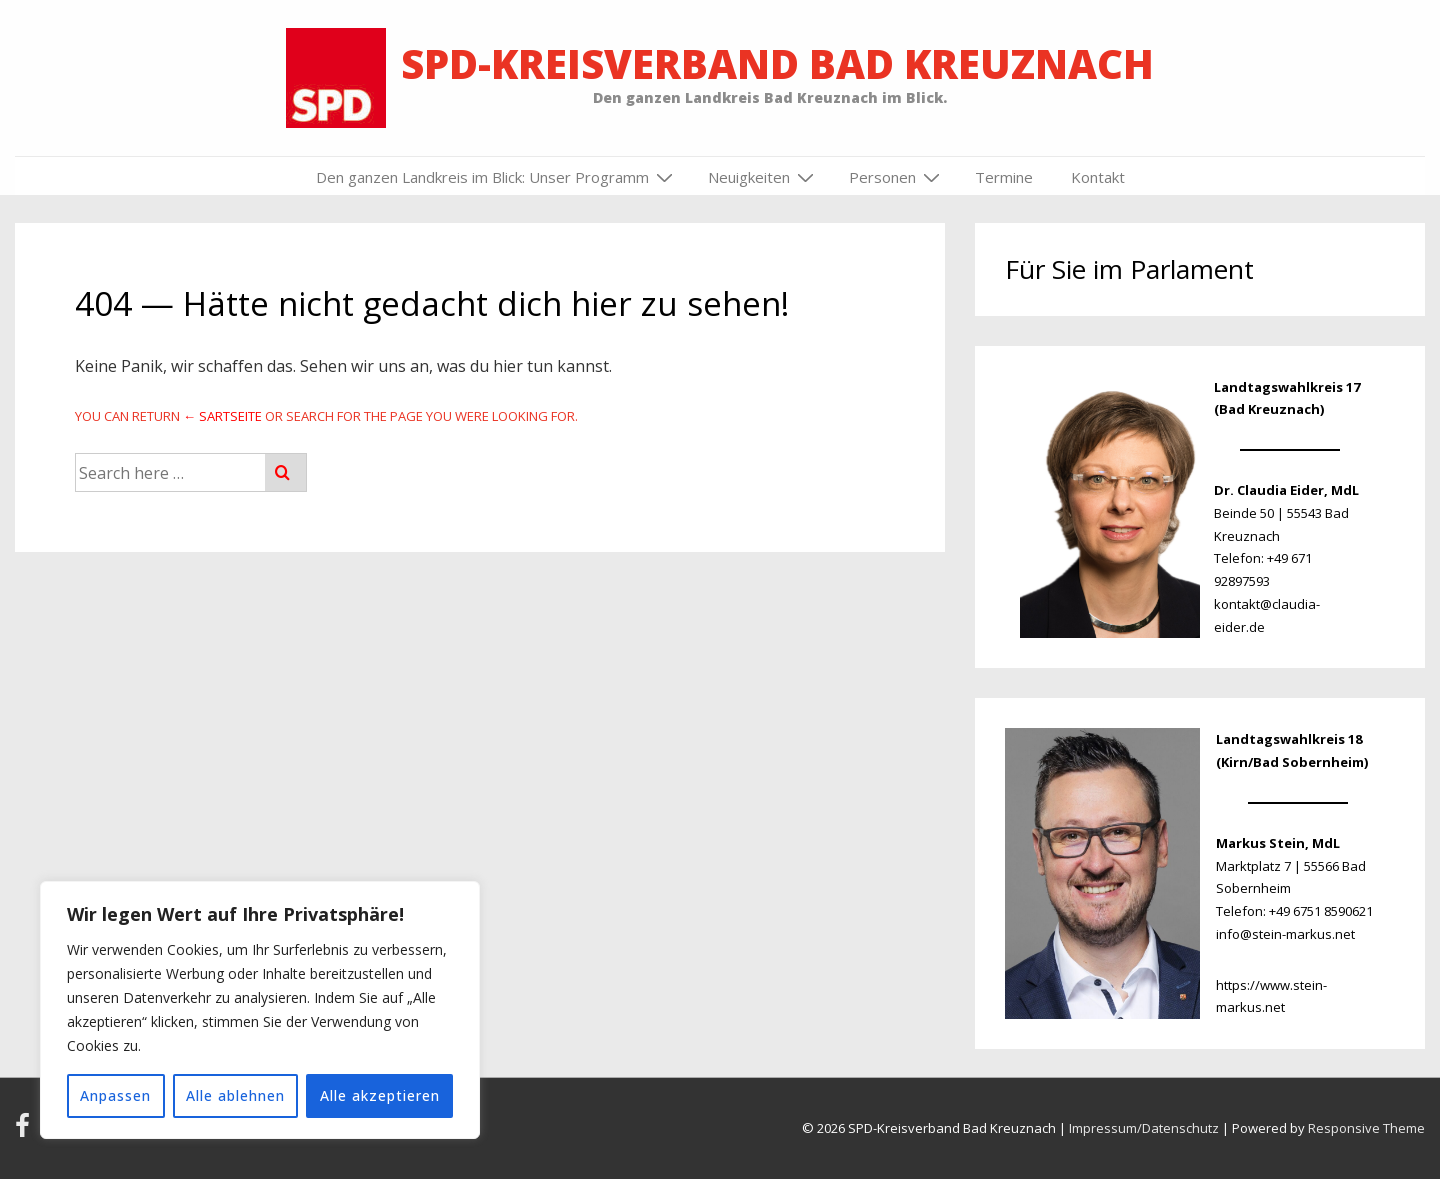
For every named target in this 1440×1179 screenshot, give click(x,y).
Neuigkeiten (763, 177)
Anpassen (115, 1095)
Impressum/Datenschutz (1144, 1128)
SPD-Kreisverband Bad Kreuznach (777, 63)
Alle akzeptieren (380, 1095)
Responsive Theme (1366, 1128)
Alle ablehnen (235, 1095)
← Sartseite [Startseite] (222, 416)
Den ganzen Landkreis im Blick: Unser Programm (497, 177)
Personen (897, 177)
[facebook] (26, 1132)
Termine (1004, 177)
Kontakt (1098, 177)
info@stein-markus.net (1285, 934)
